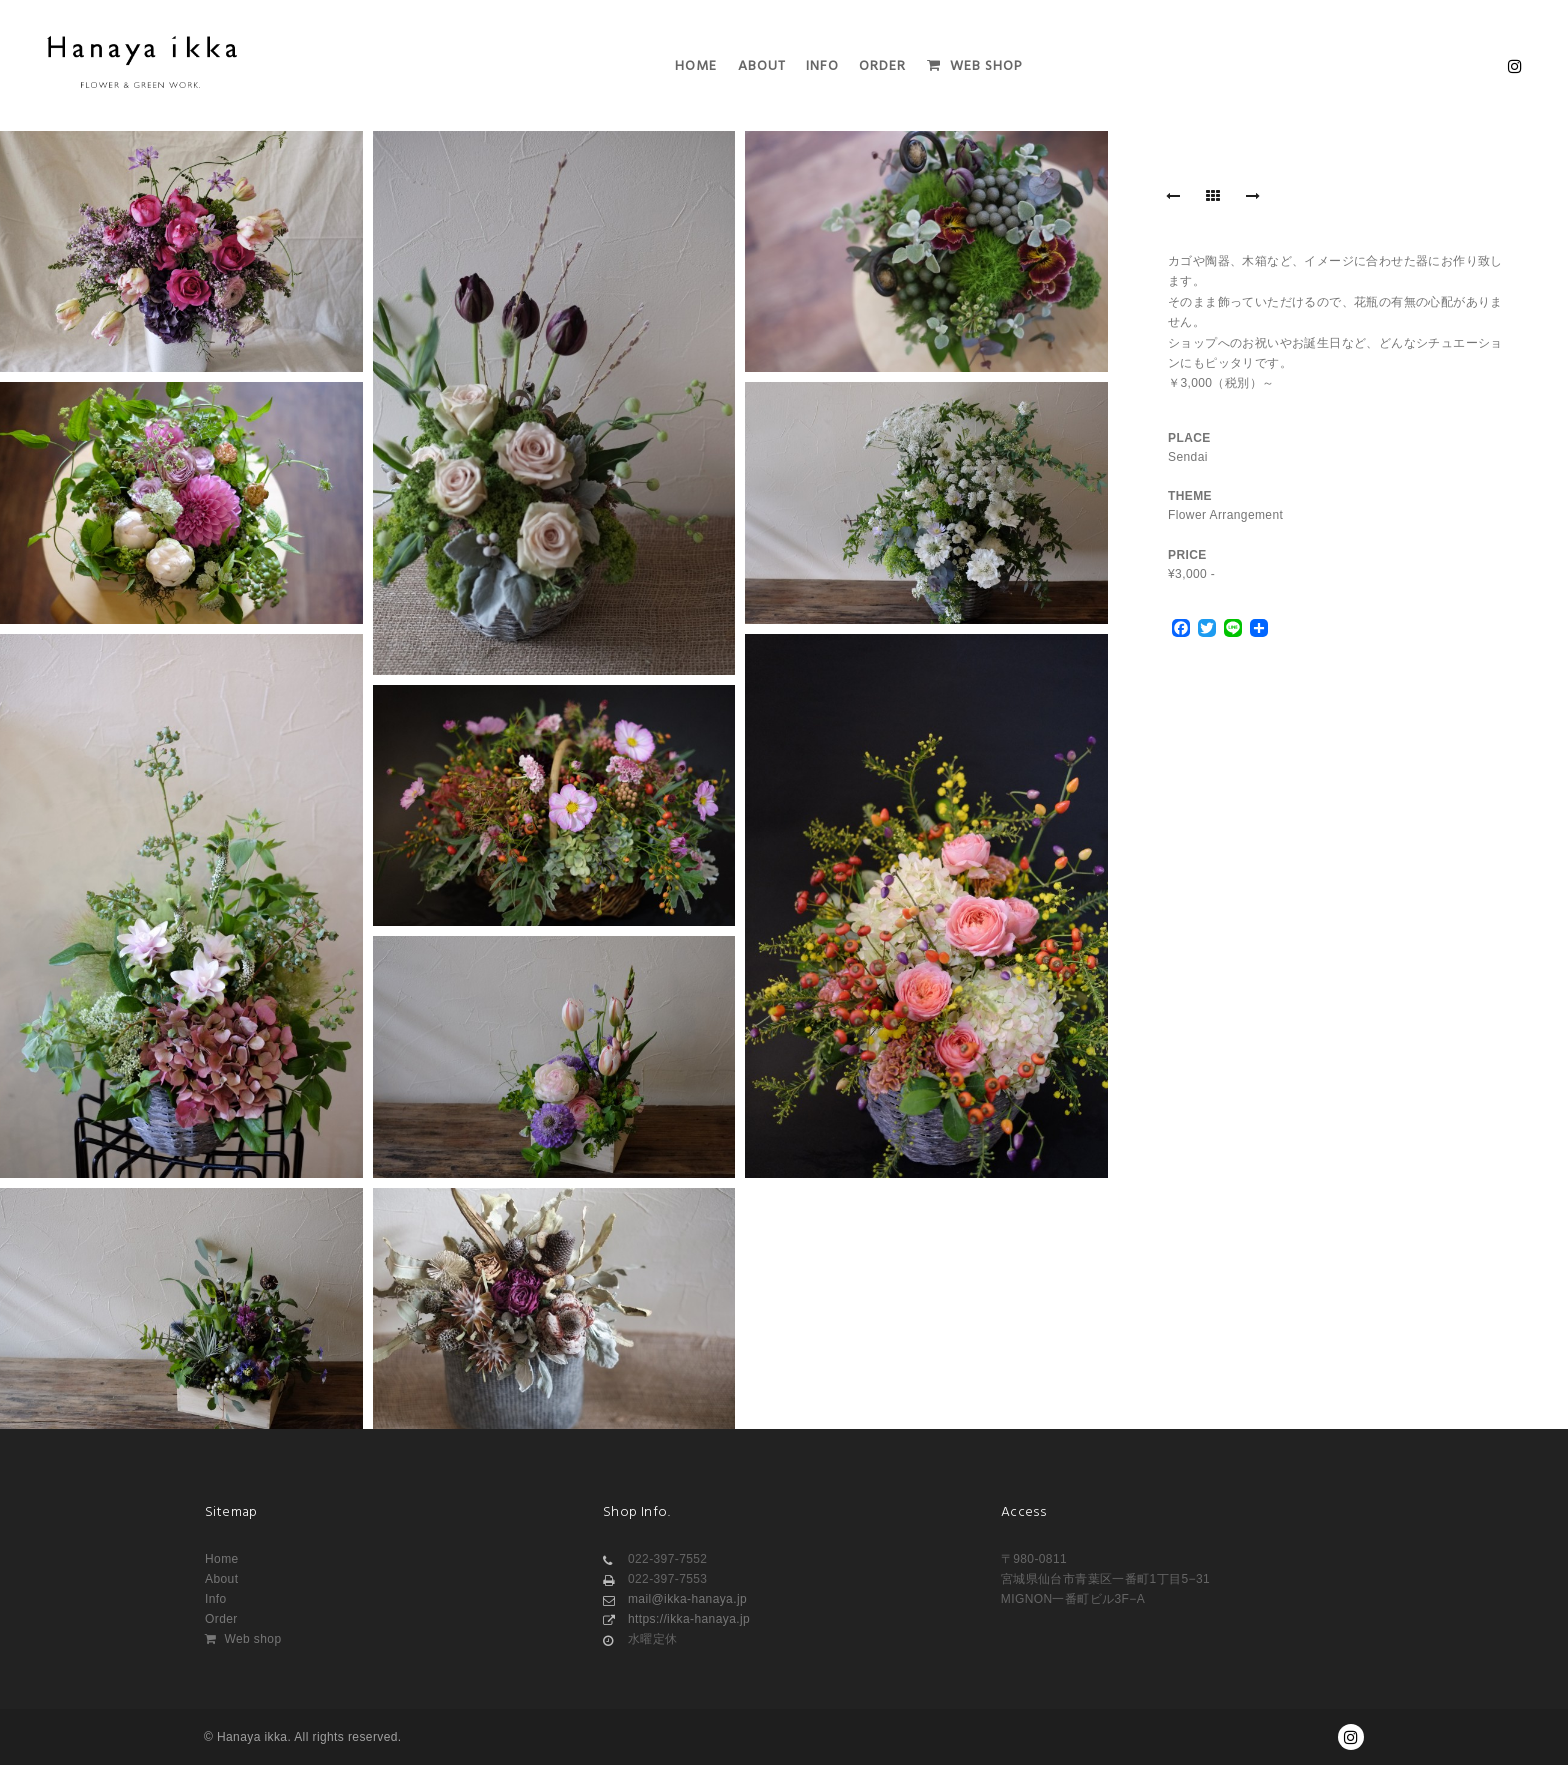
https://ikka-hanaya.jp (676, 1619)
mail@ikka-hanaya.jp (675, 1599)
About (221, 1579)
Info (216, 1599)
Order (221, 1619)
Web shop (243, 1639)
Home (222, 1559)
